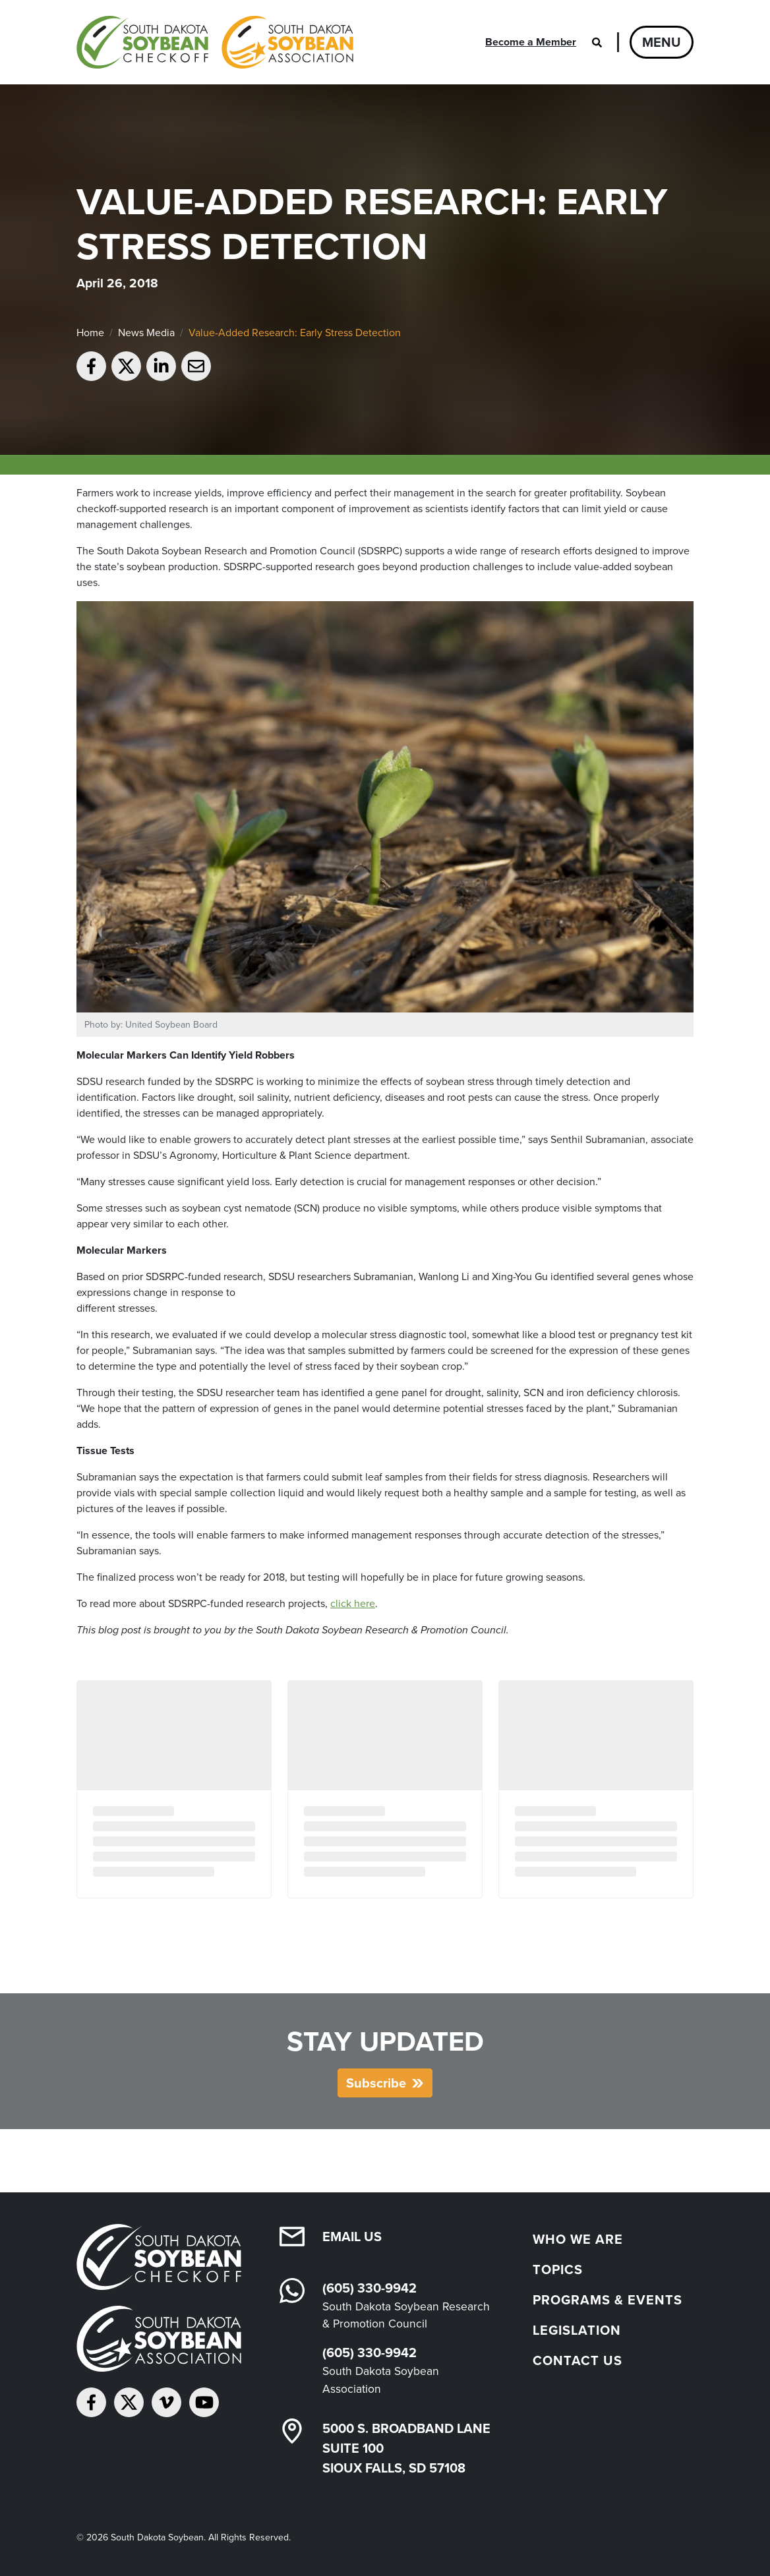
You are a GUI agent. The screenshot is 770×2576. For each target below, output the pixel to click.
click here (352, 1603)
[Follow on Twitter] (129, 2402)
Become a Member (530, 41)
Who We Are (578, 2239)
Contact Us (577, 2360)
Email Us (352, 2236)
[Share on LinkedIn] (161, 366)
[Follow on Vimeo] (166, 2402)
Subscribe (376, 2083)
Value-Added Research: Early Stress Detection (295, 332)
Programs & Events (607, 2300)
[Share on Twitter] (126, 366)
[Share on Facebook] (91, 366)
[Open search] (597, 42)
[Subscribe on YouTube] (204, 2402)
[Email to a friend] (196, 366)
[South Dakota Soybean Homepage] (215, 42)
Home (90, 332)
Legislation (577, 2330)
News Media (146, 332)
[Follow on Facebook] (91, 2402)
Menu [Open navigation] (661, 42)
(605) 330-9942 (369, 2288)
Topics (558, 2269)
